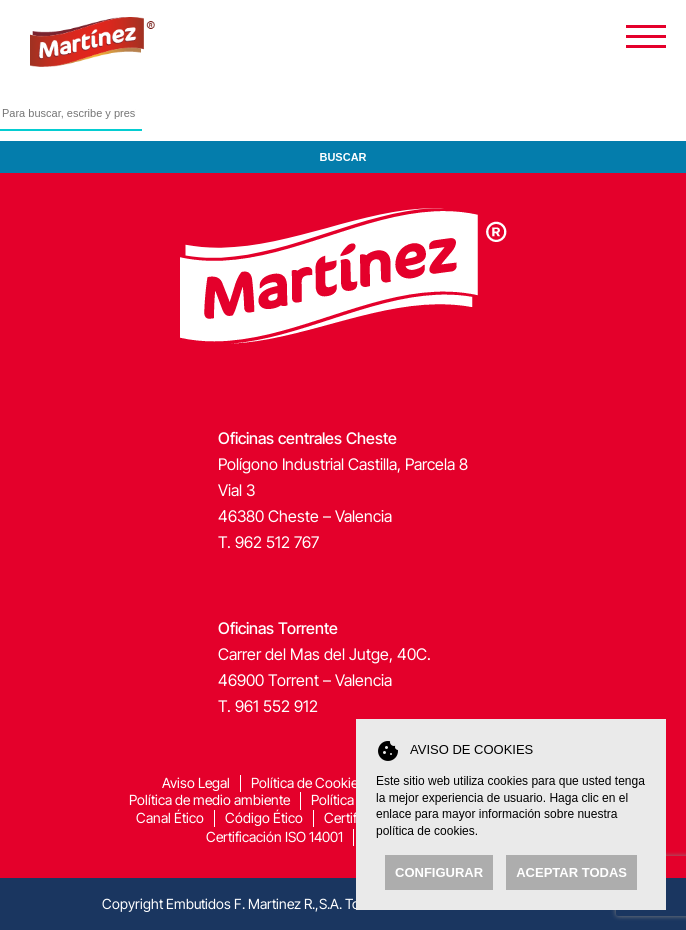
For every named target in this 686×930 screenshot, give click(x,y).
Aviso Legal (196, 782)
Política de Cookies (308, 782)
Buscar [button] (342, 157)
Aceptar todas (571, 872)
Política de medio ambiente (209, 799)
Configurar (439, 872)
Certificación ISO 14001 (274, 836)
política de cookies (425, 831)
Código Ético (264, 817)
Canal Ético (170, 817)
